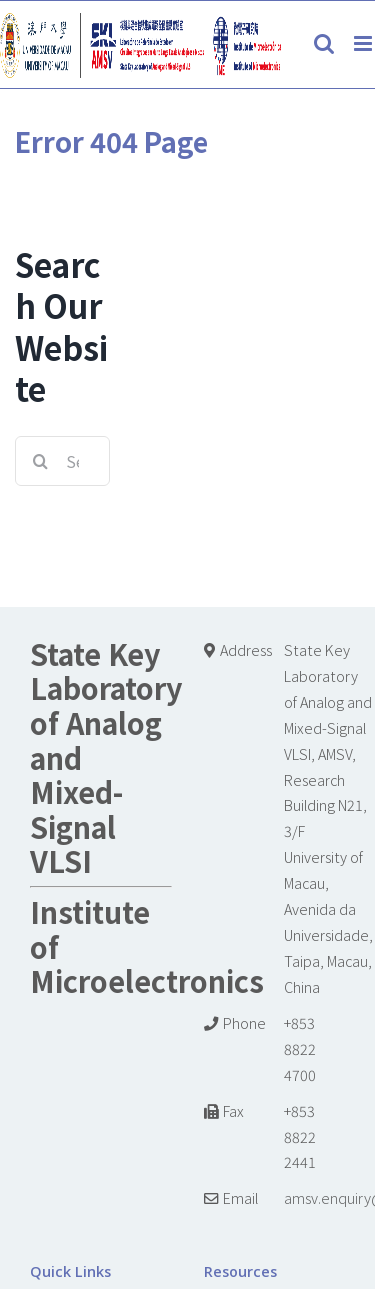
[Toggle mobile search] (324, 43)
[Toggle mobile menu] (364, 43)
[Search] (40, 461)
